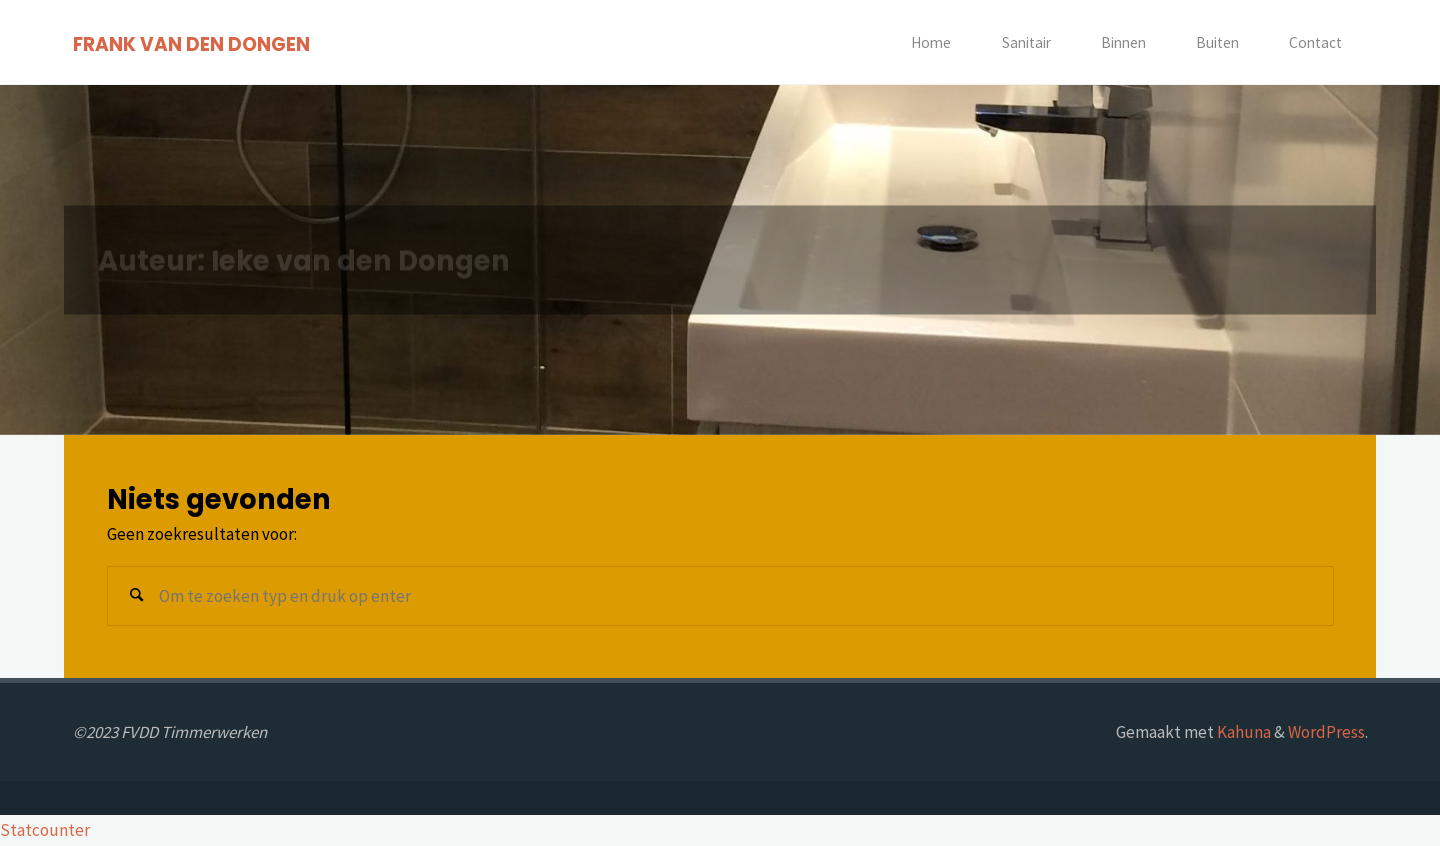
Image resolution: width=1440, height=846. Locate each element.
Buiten (1217, 42)
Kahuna (1242, 732)
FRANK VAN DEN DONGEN (191, 43)
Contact (1315, 42)
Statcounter (45, 830)
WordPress (1326, 732)
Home (931, 42)
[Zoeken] (137, 596)
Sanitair (1026, 42)
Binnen (1123, 42)
